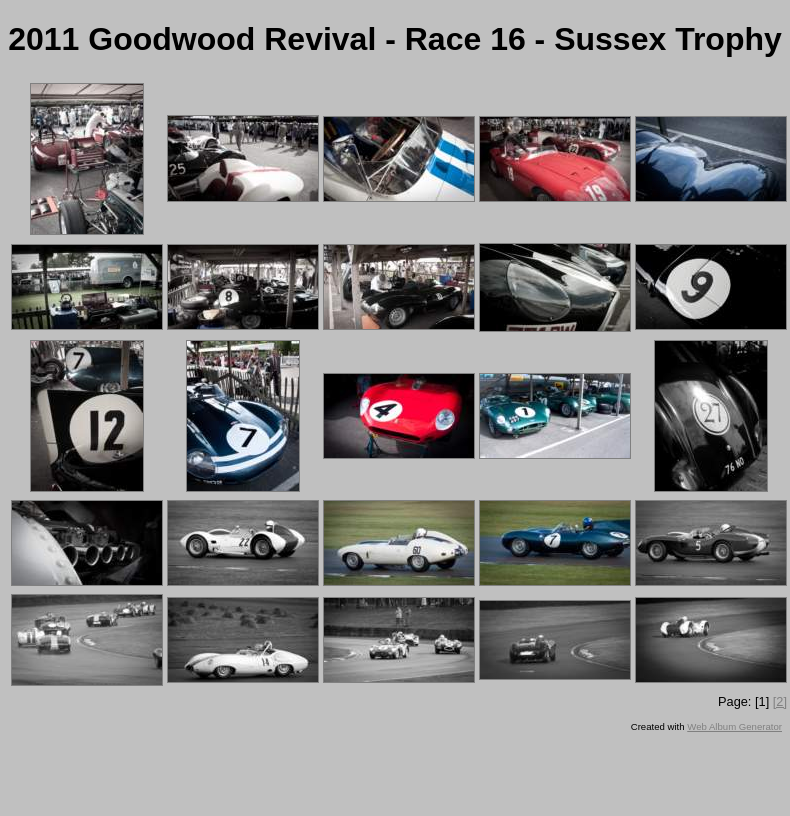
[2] (780, 701)
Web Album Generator (734, 726)
